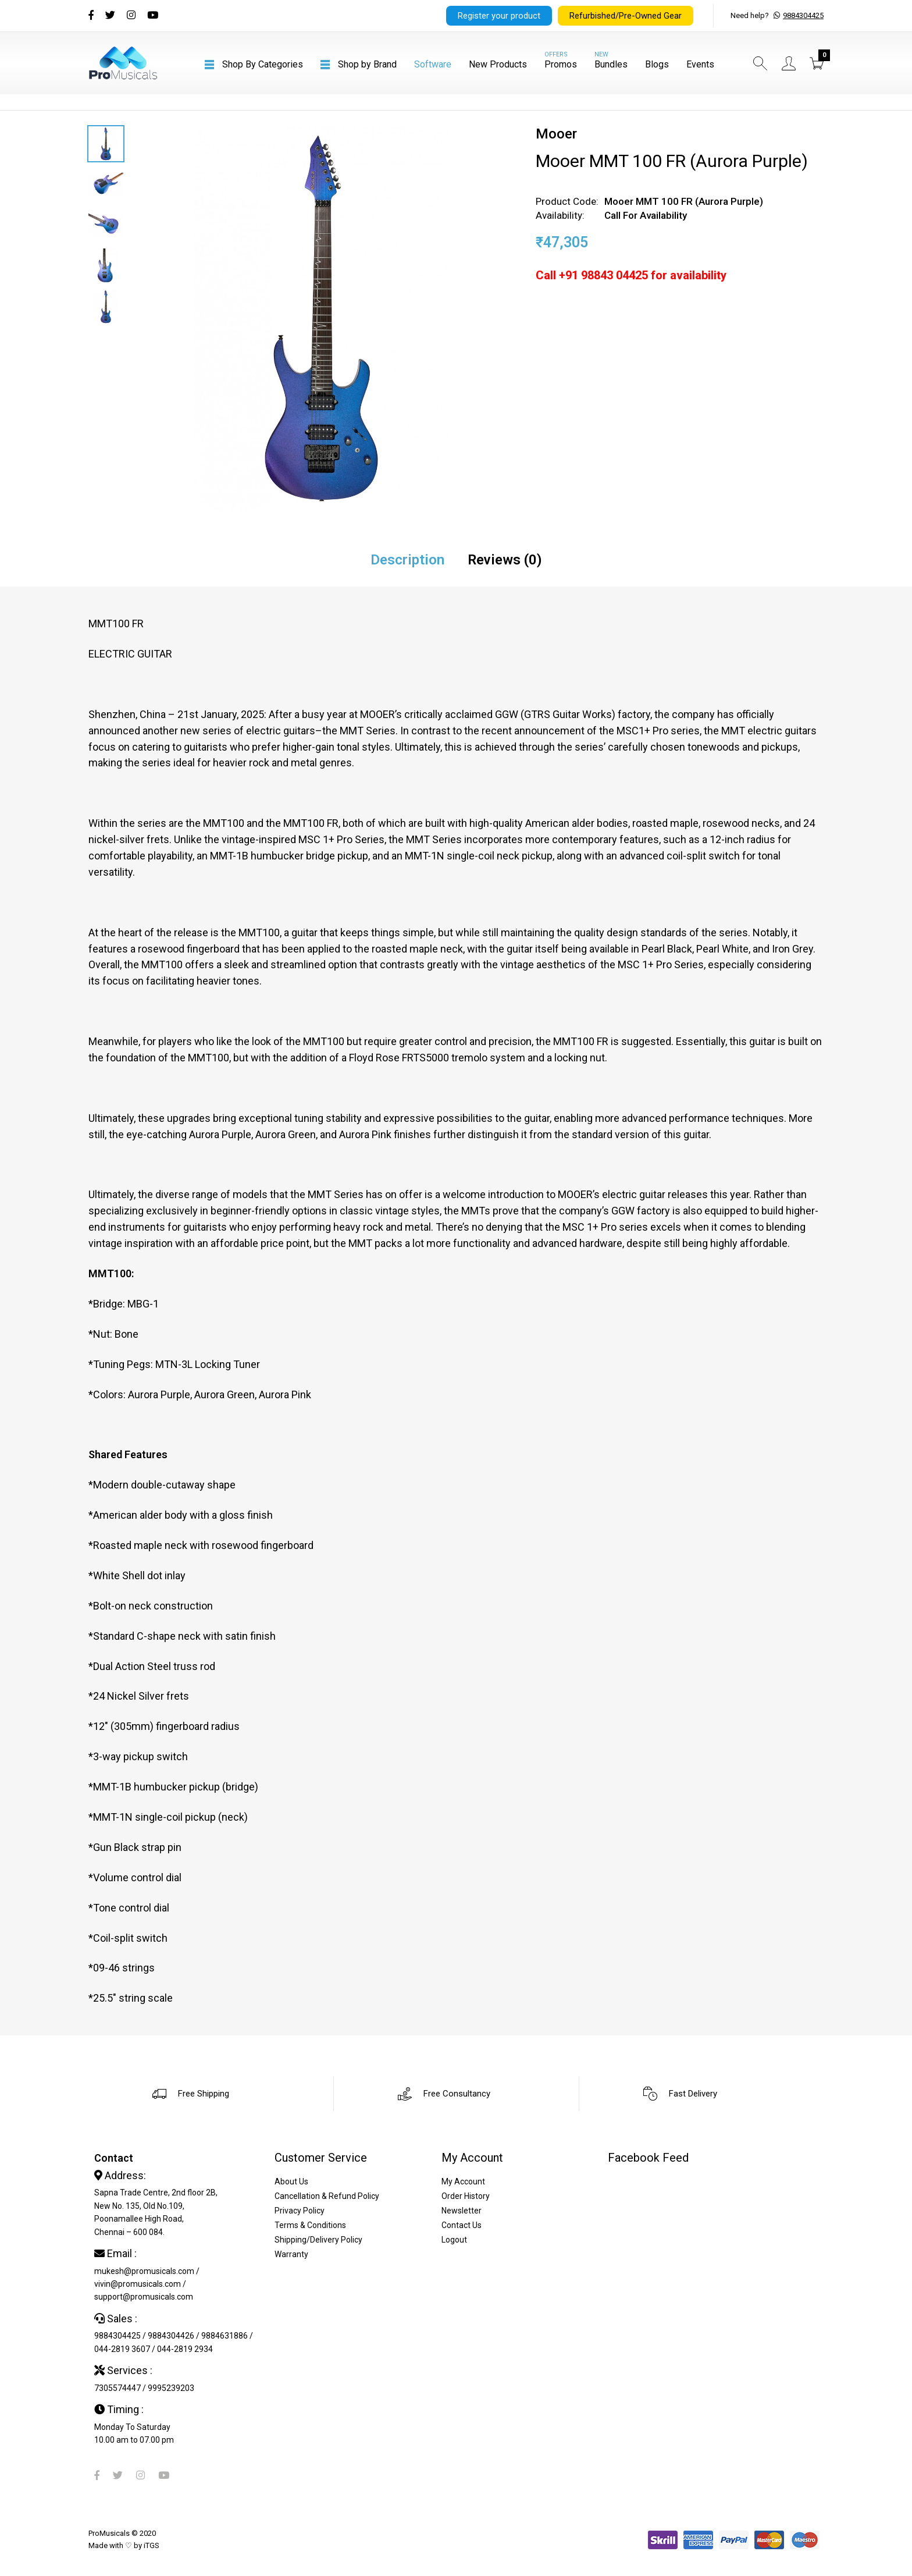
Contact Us (461, 2225)
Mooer (556, 134)
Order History (465, 2196)
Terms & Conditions (310, 2225)
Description (407, 560)
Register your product (499, 15)
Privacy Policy (300, 2210)
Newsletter (461, 2210)
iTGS (151, 2545)
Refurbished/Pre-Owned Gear (625, 15)
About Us (291, 2181)
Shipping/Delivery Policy (318, 2239)
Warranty (291, 2254)
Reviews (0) (505, 560)
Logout (454, 2239)
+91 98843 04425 (603, 275)
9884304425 (803, 15)
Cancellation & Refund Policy (327, 2196)
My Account (463, 2181)
